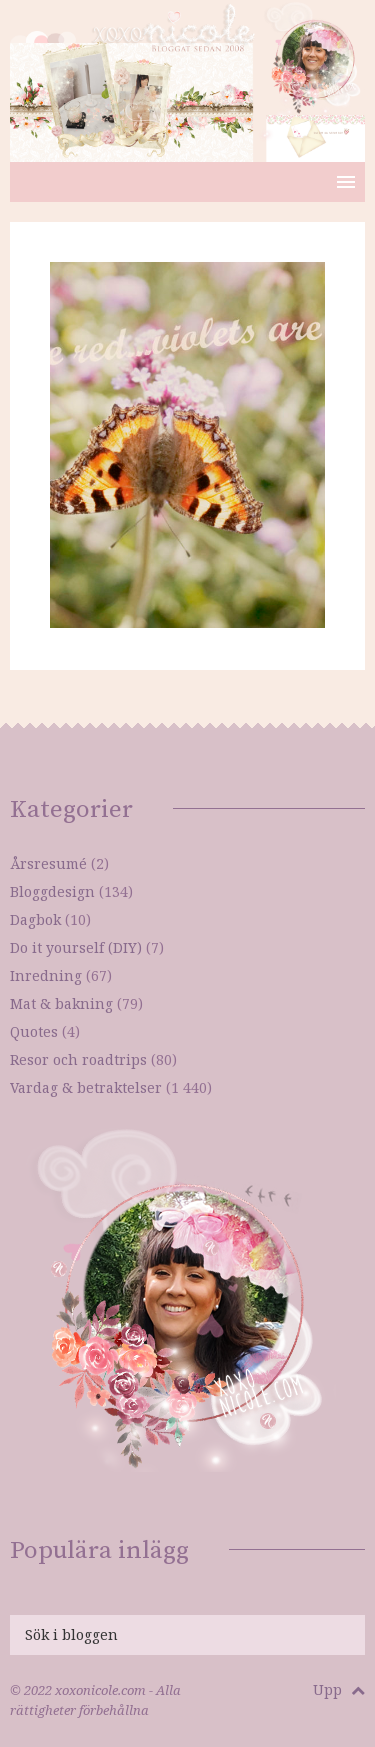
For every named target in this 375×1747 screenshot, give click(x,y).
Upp (339, 1689)
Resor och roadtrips (78, 1059)
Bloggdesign (52, 891)
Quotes (34, 1031)
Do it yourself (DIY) (76, 947)
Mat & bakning (61, 1003)
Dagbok (35, 919)
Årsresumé (48, 863)
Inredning (46, 975)
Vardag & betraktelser (86, 1087)
